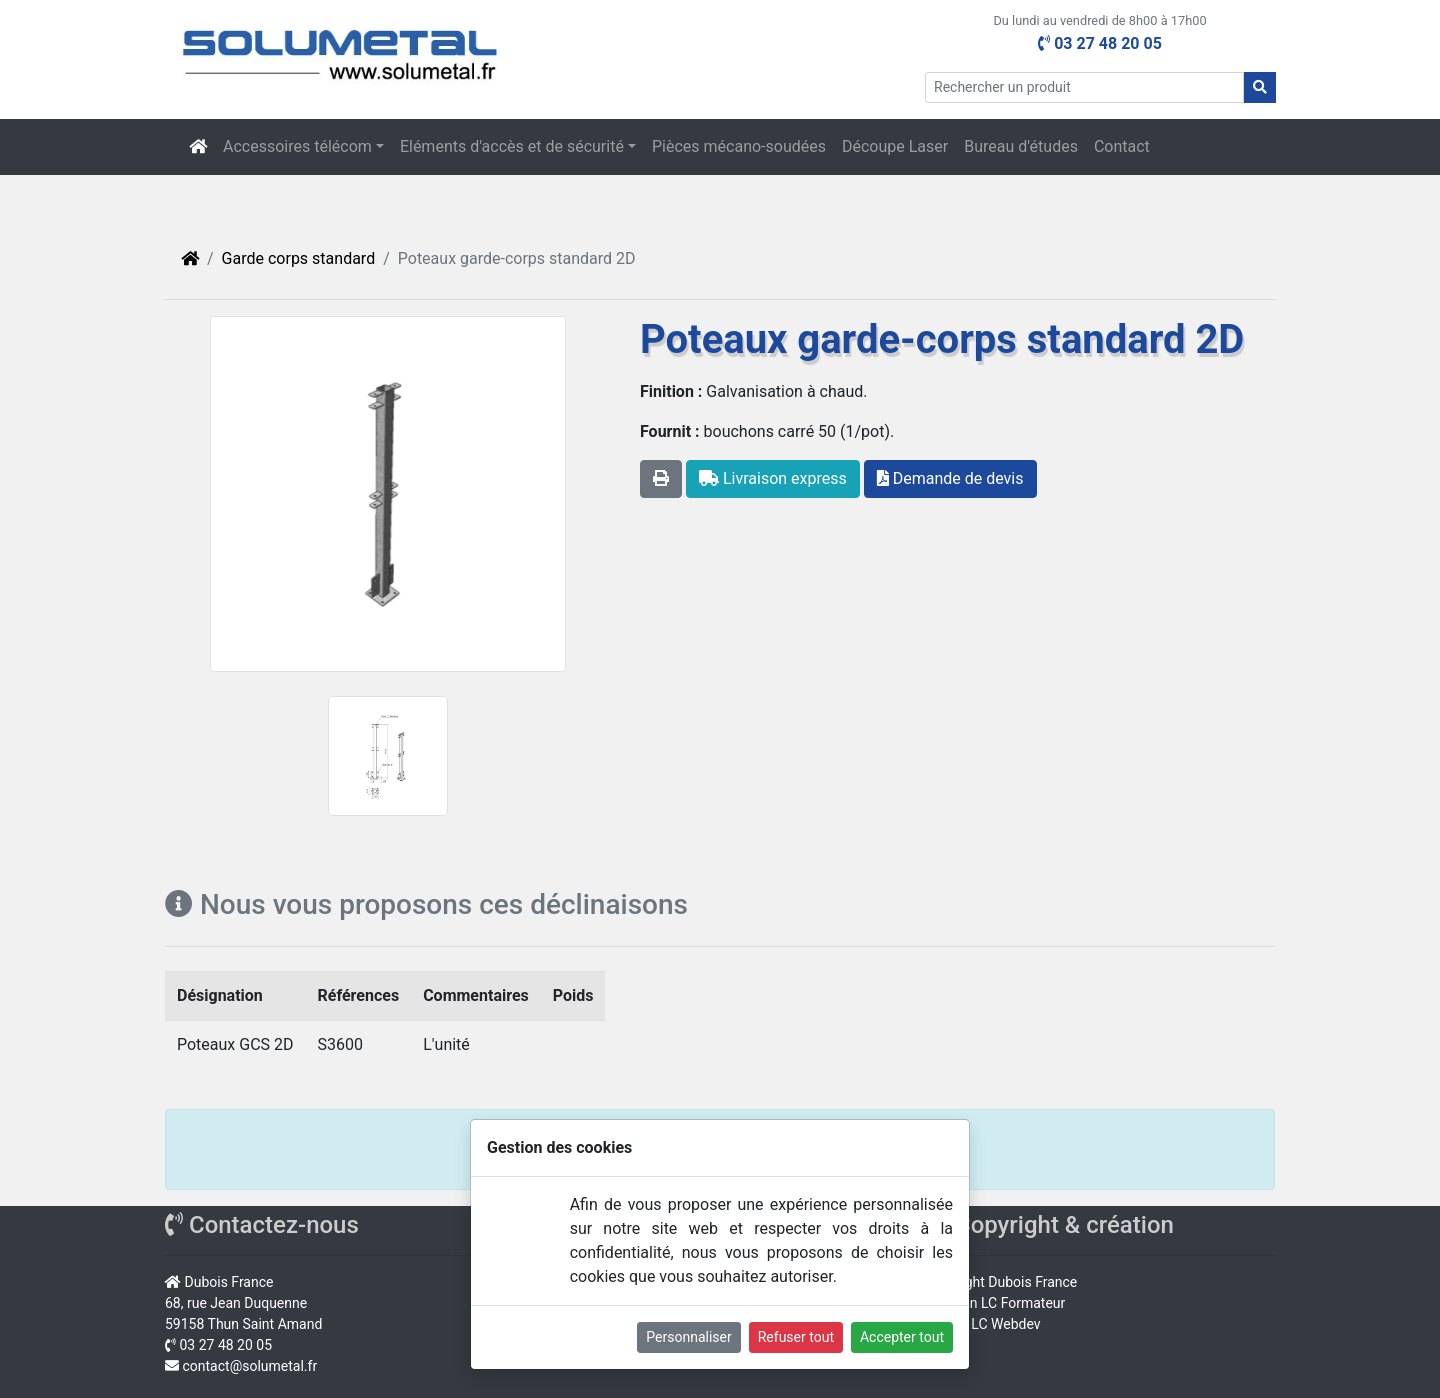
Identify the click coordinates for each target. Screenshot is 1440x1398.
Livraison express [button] (773, 478)
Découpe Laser (895, 146)
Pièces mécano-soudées (739, 146)
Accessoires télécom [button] (297, 146)
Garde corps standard (299, 258)
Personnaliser (688, 1337)
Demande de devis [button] (950, 478)
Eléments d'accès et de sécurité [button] (512, 146)
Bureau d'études (1021, 146)
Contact (1122, 146)
